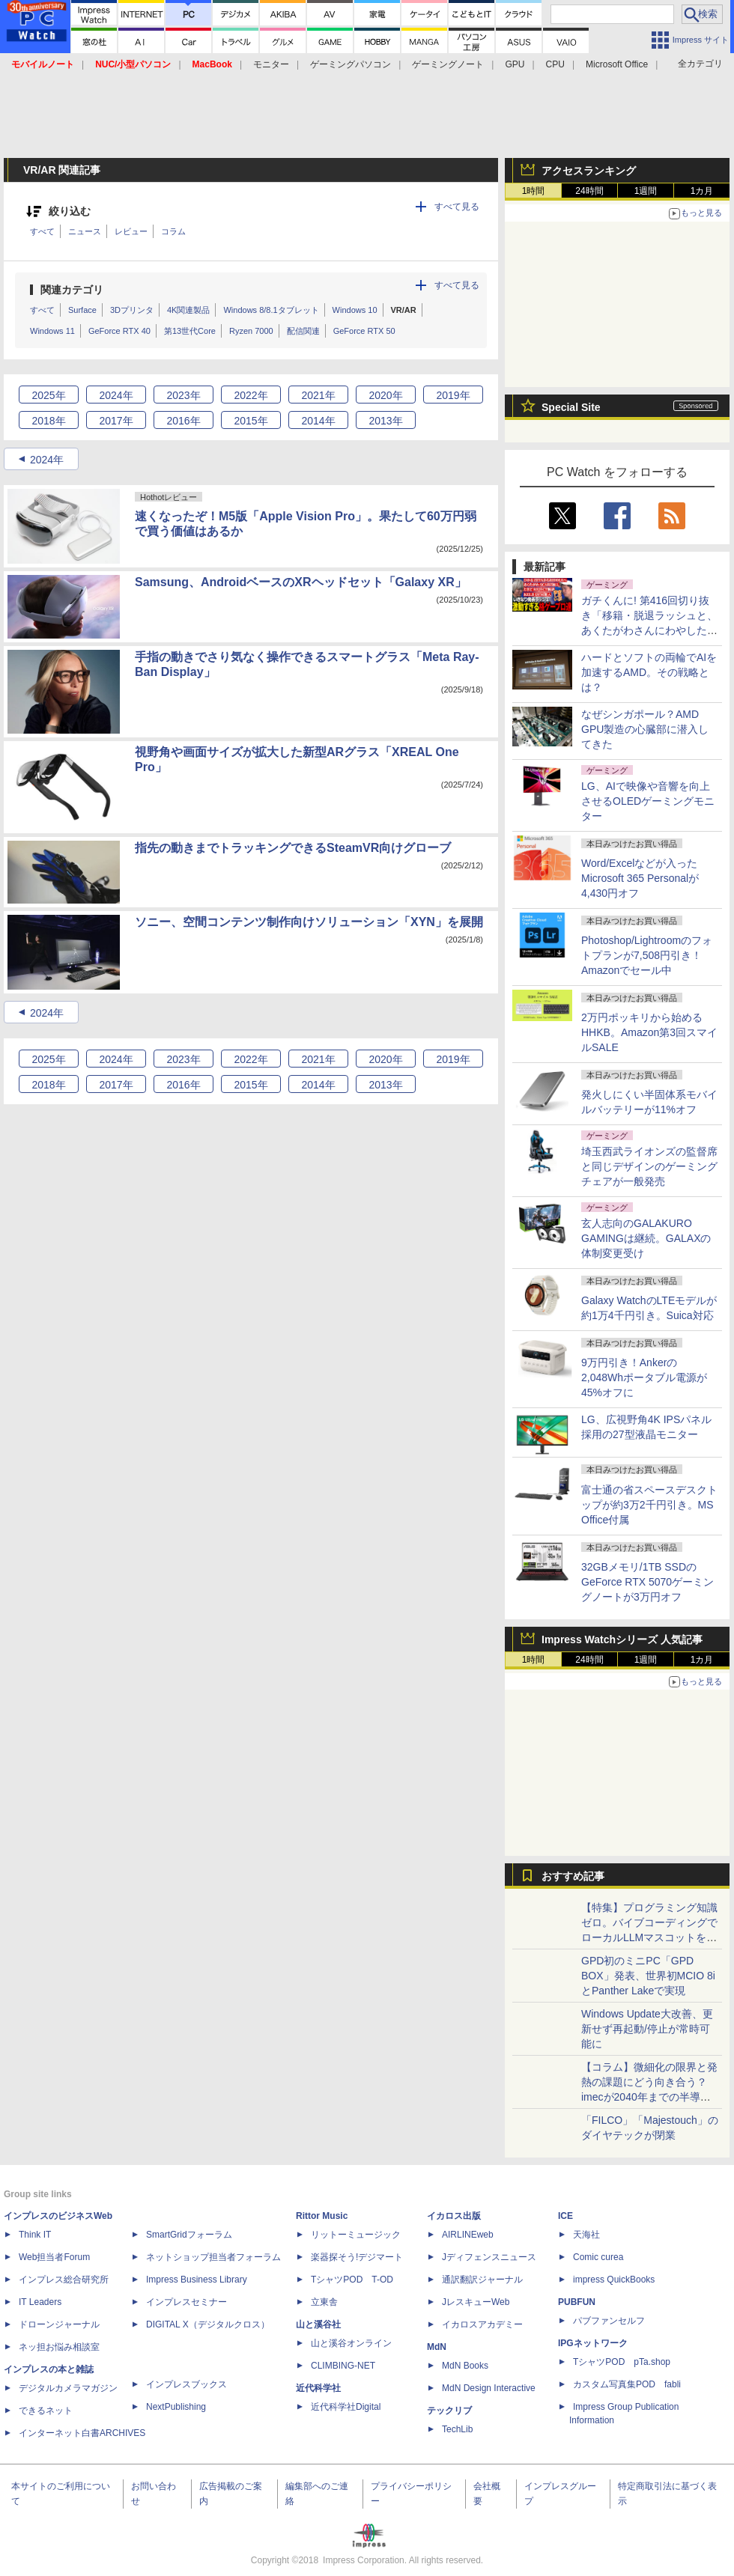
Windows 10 (355, 309)
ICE (565, 2216)
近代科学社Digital (345, 2407)
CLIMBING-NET (343, 2365)
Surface (82, 309)
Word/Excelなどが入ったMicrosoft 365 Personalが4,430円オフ (640, 878)
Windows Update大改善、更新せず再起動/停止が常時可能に (647, 2029)
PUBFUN (576, 2302)
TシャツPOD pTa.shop (621, 2362)
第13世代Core (190, 330)
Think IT (35, 2234)
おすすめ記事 (573, 1876)
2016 (183, 421)
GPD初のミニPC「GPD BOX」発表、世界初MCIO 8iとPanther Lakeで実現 (648, 1976)
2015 (250, 421)
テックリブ (449, 2410)
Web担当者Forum (54, 2257)
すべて (42, 231)
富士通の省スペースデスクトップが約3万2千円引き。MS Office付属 (649, 1505)
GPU (514, 64)
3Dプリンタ (132, 309)
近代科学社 (318, 2388)
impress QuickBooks (614, 2279)
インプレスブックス (186, 2384)
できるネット (46, 2410)
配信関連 (303, 330)
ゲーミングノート (448, 64)
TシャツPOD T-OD (352, 2279)
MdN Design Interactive (489, 2388)
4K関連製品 (188, 309)
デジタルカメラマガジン (68, 2388)
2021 (318, 395)
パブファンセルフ (609, 2320)
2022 (250, 395)
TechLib (457, 2429)
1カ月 (702, 191)
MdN (436, 2347)
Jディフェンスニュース (489, 2257)
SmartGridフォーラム (189, 2234)
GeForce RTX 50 (364, 330)
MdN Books (465, 2365)
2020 (385, 395)
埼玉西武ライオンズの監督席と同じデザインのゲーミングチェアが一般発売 (649, 1166)
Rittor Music (322, 2216)
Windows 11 (52, 330)
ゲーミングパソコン (350, 64)
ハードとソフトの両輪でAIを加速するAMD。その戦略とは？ (649, 672)
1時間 (533, 191)
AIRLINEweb (468, 2234)
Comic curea (598, 2257)
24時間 (589, 191)
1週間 (646, 191)
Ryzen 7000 (251, 330)
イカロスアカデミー (482, 2324)
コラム (173, 231)
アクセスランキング (589, 171)
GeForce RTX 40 (119, 330)
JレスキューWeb (475, 2302)
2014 (318, 421)
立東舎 (324, 2302)
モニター (271, 64)
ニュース (84, 231)
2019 (453, 395)
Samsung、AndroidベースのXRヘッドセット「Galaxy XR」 (301, 582)
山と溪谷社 (318, 2324)
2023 (183, 395)
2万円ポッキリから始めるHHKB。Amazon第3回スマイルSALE (649, 1032)
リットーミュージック (356, 2234)
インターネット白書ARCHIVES (82, 2433)
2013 (385, 421)
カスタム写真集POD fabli (627, 2384)
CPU (555, 64)
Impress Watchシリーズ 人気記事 (622, 1639)
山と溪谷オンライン (351, 2343)
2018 (48, 421)
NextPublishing (176, 2407)
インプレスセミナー (186, 2302)
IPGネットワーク (593, 2343)
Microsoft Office (617, 64)
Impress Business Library (196, 2279)
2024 (116, 395)
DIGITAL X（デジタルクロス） (208, 2324)
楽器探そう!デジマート (357, 2257)
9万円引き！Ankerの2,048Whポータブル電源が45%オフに (644, 1377)
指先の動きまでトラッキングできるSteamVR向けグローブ (293, 847)
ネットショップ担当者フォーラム (213, 2257)
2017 (116, 421)
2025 (48, 395)
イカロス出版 (454, 2216)
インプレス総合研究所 (64, 2279)
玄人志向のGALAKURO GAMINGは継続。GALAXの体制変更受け (646, 1238)
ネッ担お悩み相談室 (59, 2347)
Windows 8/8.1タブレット (270, 309)
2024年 (47, 460)
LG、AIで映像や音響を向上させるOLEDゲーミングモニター (648, 801)
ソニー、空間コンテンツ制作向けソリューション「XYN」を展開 (309, 922)
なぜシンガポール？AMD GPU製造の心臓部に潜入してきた (645, 729)
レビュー (131, 231)
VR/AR (403, 309)
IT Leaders (40, 2302)
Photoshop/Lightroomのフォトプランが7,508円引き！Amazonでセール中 (646, 955)
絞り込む (70, 211)
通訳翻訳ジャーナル (482, 2279)
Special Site (571, 407)
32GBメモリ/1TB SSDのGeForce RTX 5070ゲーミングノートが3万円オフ (647, 1582)
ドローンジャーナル (59, 2324)
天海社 (586, 2234)
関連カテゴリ (71, 289)
